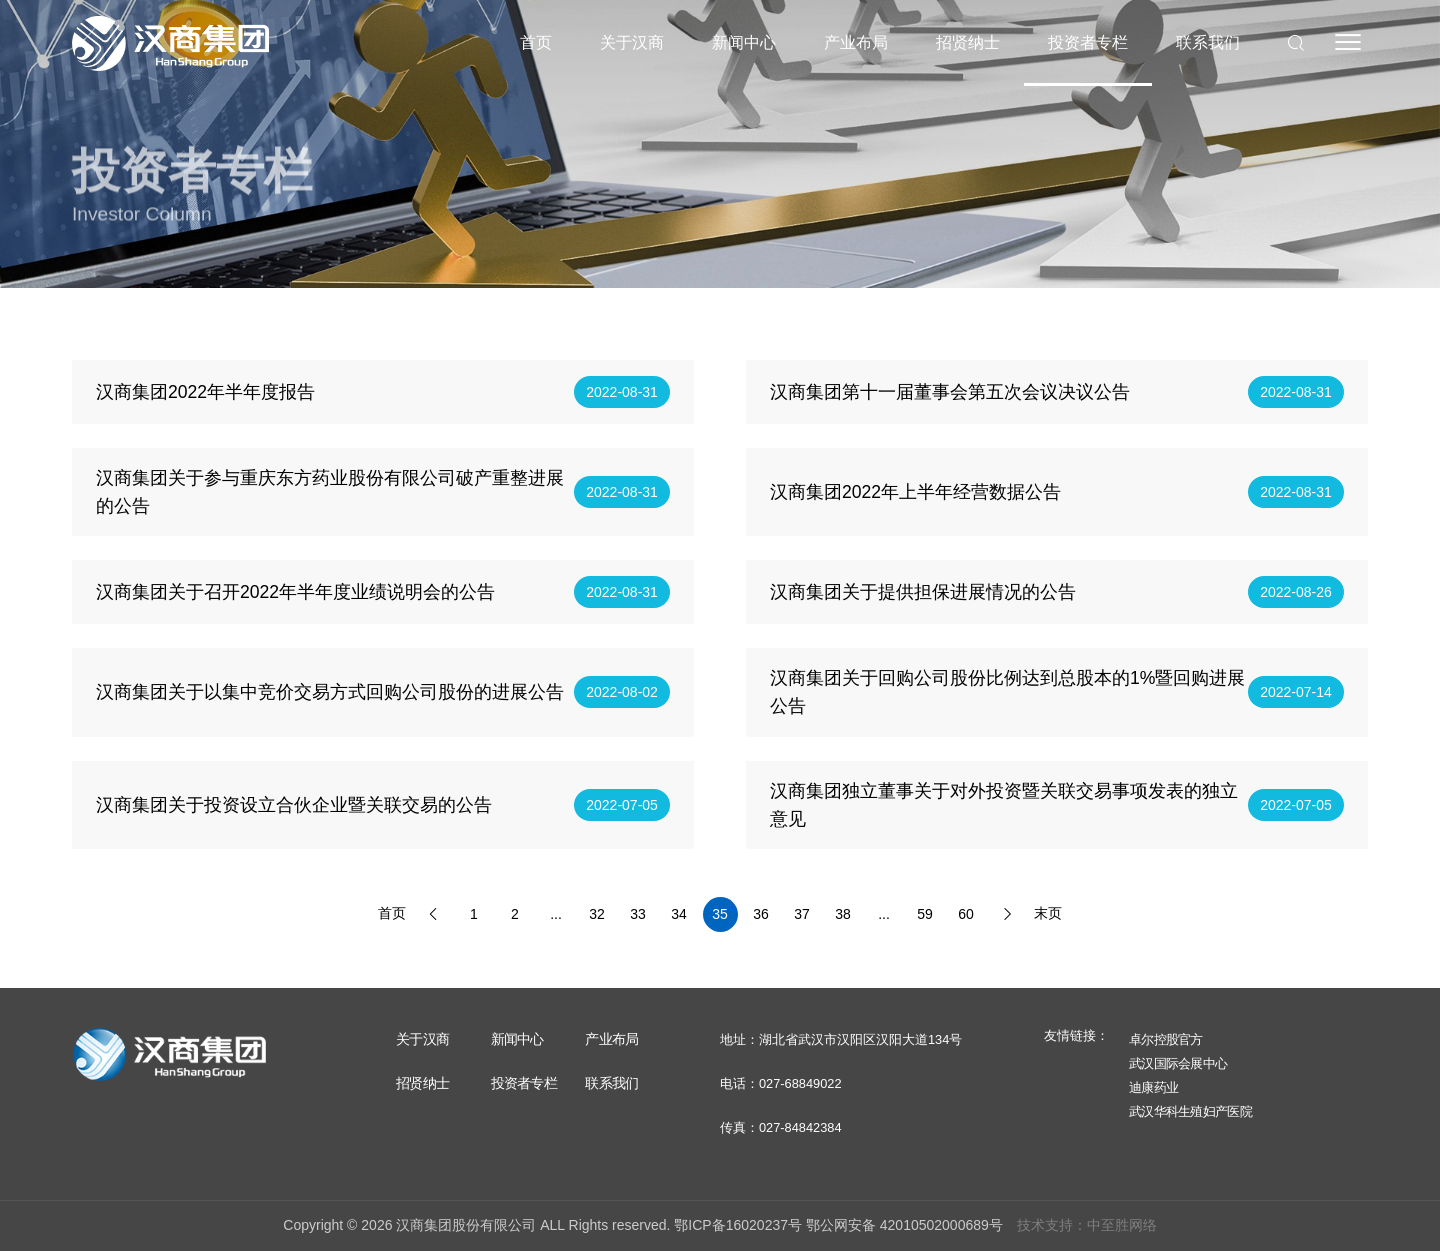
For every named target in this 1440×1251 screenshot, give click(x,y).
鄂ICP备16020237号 (738, 1225)
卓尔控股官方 (1166, 1039)
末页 (1048, 935)
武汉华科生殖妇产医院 (1190, 1111)
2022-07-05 (622, 826)
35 (720, 936)
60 (966, 936)
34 (679, 936)
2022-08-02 (622, 714)
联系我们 (1208, 42)
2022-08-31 (622, 414)
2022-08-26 (1296, 614)
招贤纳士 (968, 42)
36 (761, 936)
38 (843, 936)
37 (802, 936)
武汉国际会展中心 (1178, 1063)
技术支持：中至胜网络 (1087, 1225)
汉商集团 (170, 43)
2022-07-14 (1296, 714)
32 (597, 936)
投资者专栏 (1088, 42)
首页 (536, 42)
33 (638, 936)
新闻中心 (744, 42)
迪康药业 (1153, 1087)
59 (925, 936)
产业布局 (856, 42)
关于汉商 (632, 42)
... (556, 936)
